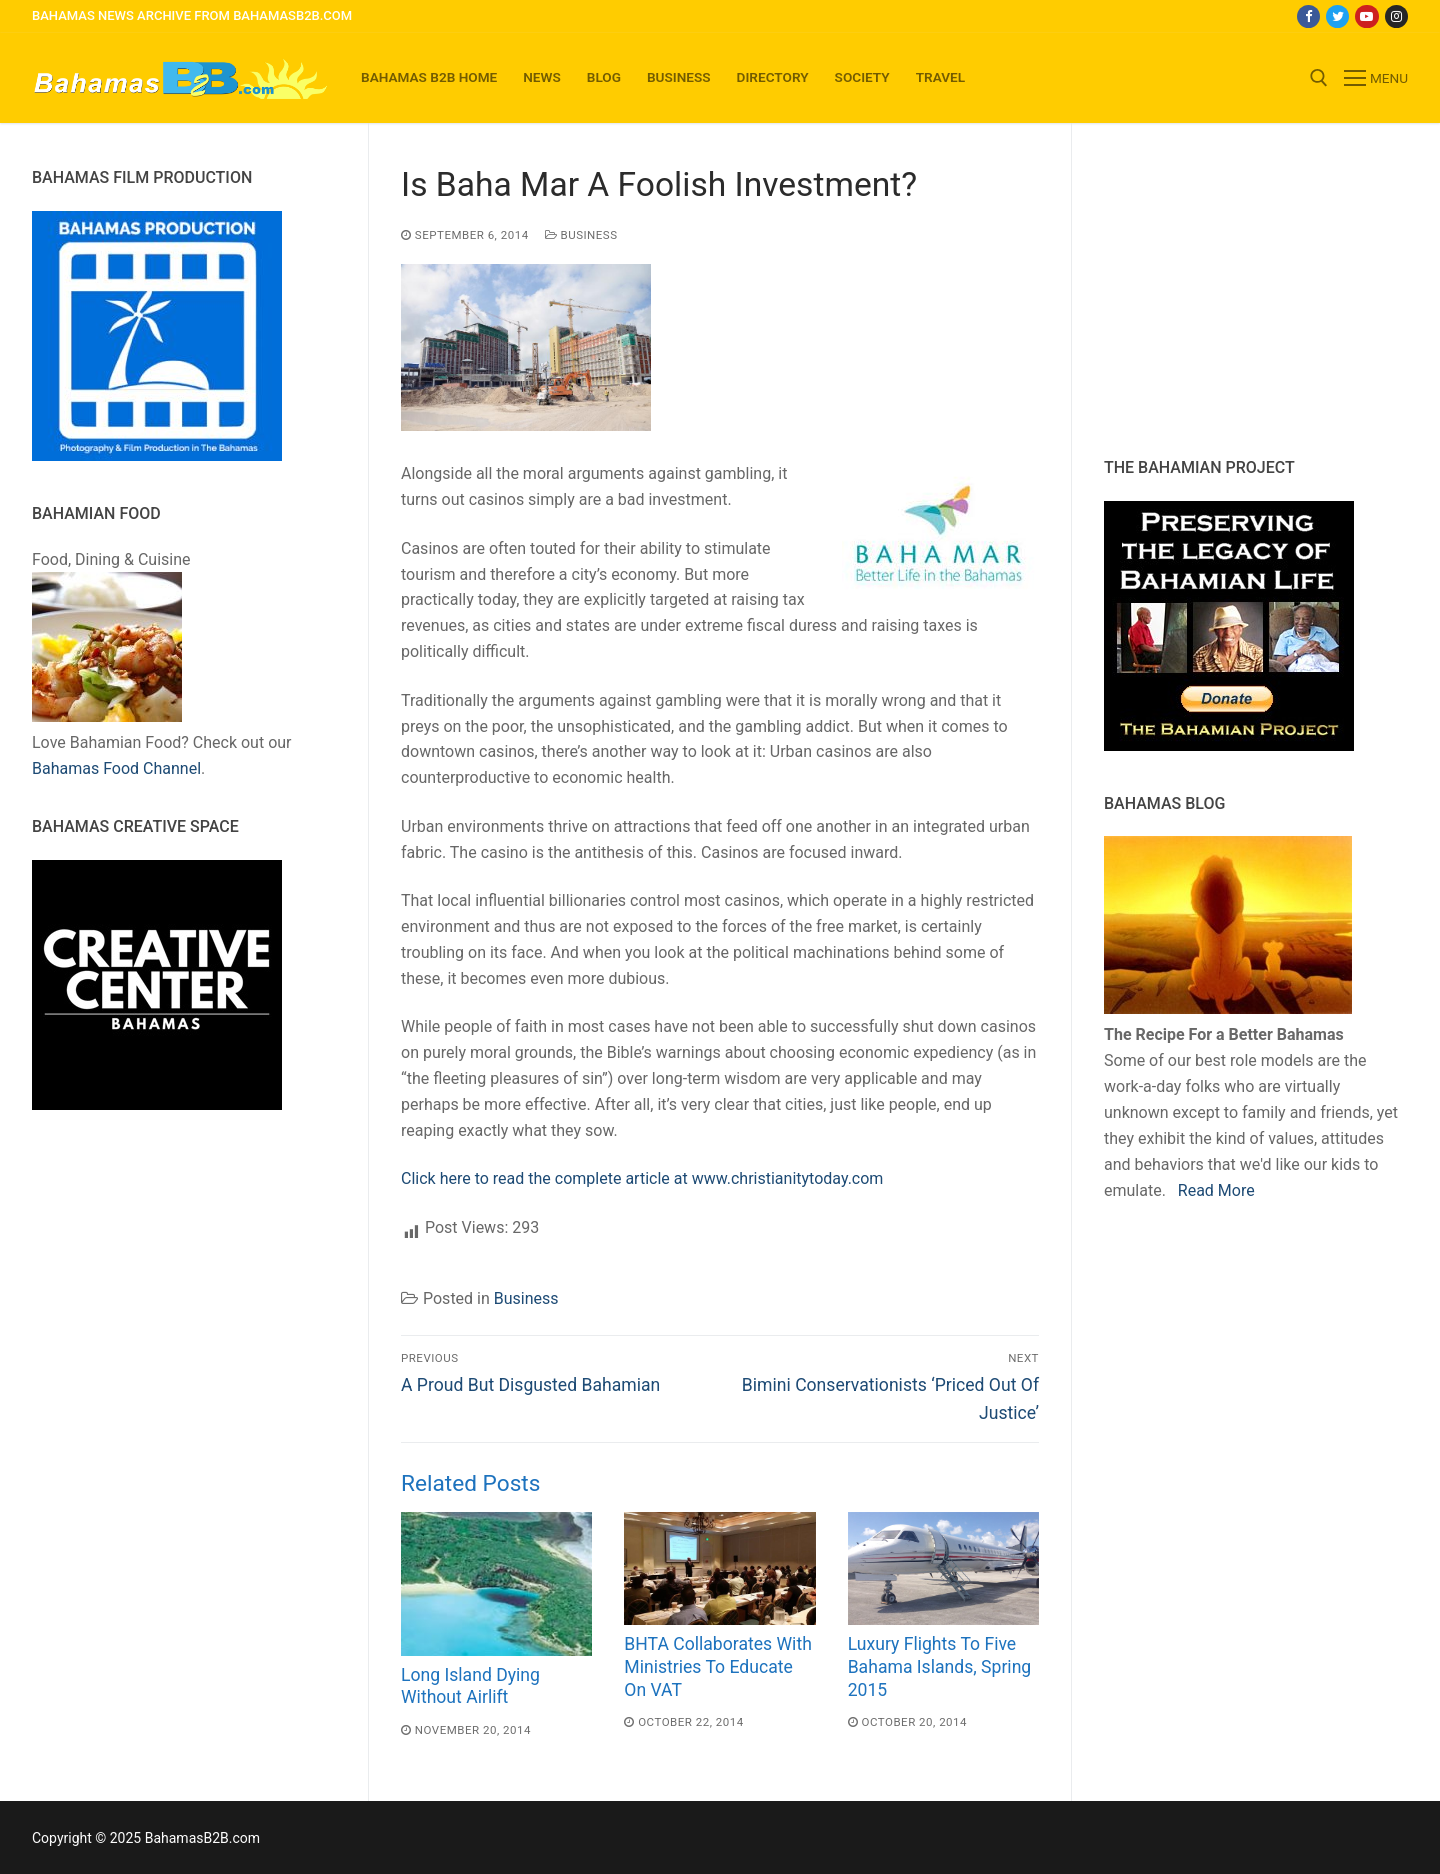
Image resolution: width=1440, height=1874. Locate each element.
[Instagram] (1396, 16)
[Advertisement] (1229, 290)
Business (581, 235)
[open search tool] (1319, 78)
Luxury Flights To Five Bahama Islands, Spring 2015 (940, 1667)
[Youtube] (1366, 16)
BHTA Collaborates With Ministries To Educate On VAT (718, 1667)
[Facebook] (1308, 16)
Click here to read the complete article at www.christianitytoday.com (642, 1178)
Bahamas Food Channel (116, 768)
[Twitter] (1337, 16)
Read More (1216, 1190)
